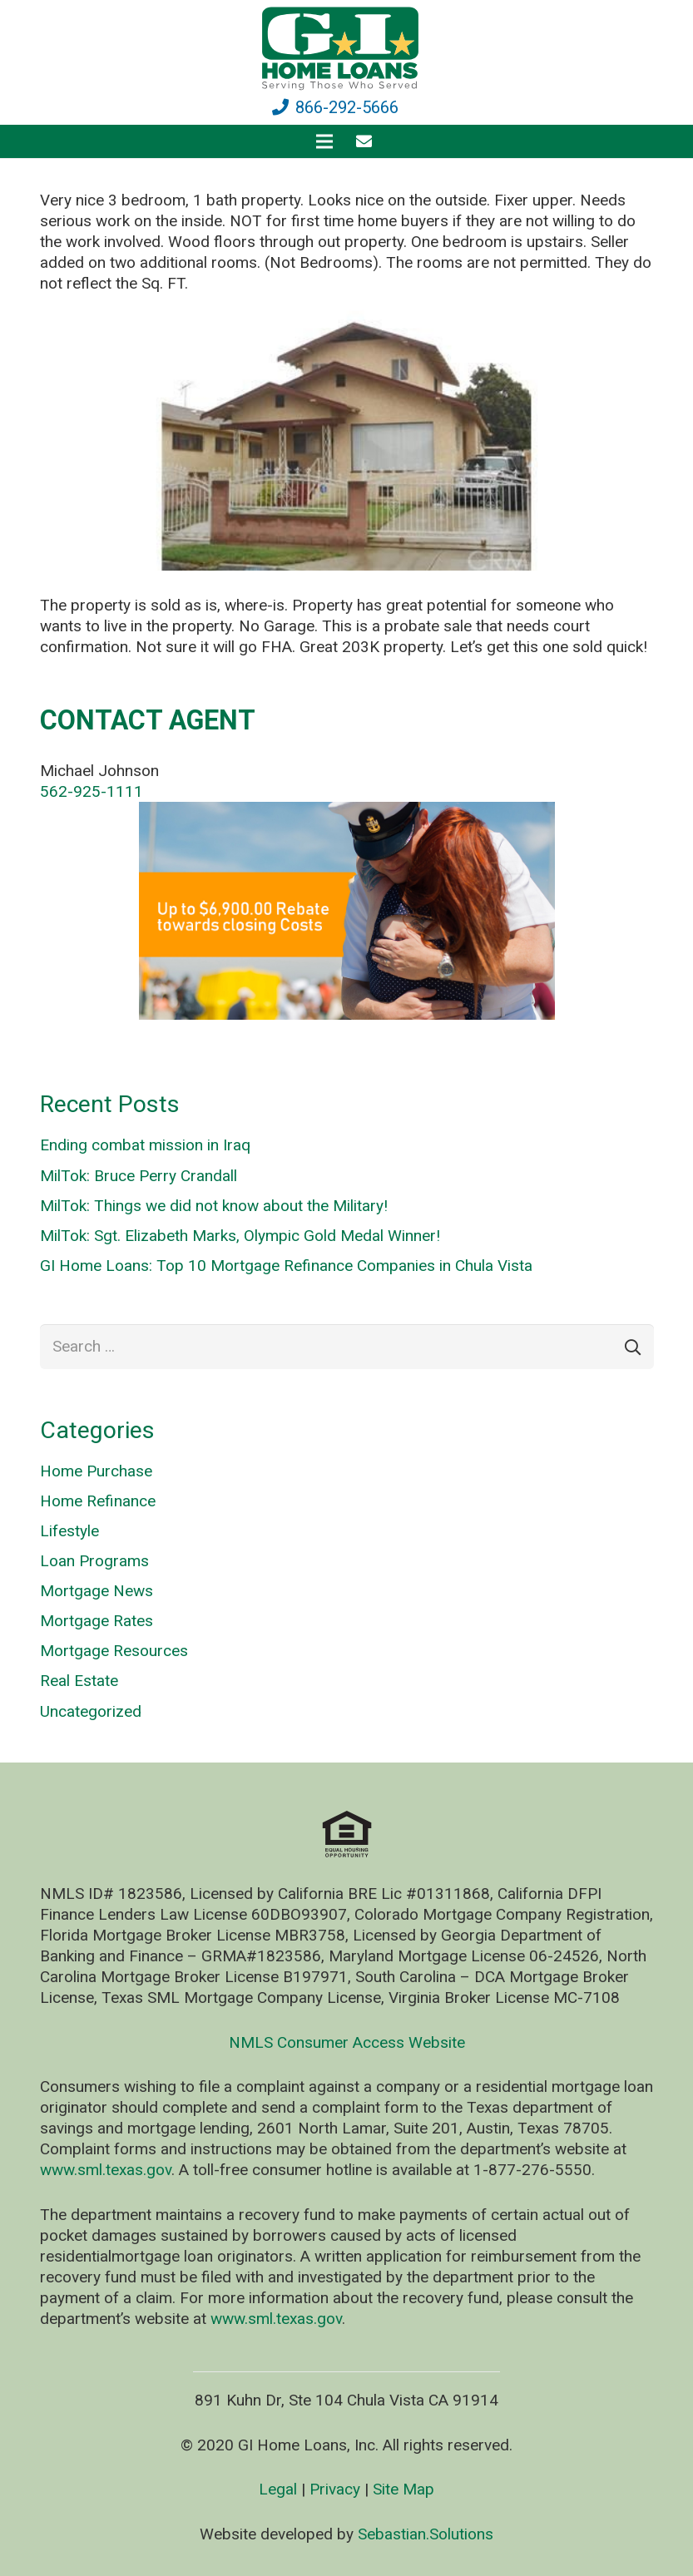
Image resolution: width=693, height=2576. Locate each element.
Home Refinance (98, 1500)
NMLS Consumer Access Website (347, 2042)
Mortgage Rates (96, 1620)
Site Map (403, 2489)
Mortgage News (96, 1590)
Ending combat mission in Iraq (145, 1145)
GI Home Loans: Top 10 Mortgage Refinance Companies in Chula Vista (286, 1265)
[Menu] (324, 141)
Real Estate (79, 1680)
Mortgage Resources (114, 1650)
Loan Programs (94, 1560)
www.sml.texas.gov (105, 2169)
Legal (278, 2489)
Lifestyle (69, 1530)
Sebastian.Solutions (425, 2534)
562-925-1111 (91, 791)
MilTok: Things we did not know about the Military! (214, 1205)
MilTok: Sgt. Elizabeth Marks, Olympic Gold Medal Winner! (240, 1235)
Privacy (334, 2489)
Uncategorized (90, 1711)
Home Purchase (96, 1471)
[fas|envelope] (367, 141)
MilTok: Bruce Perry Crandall (138, 1175)
